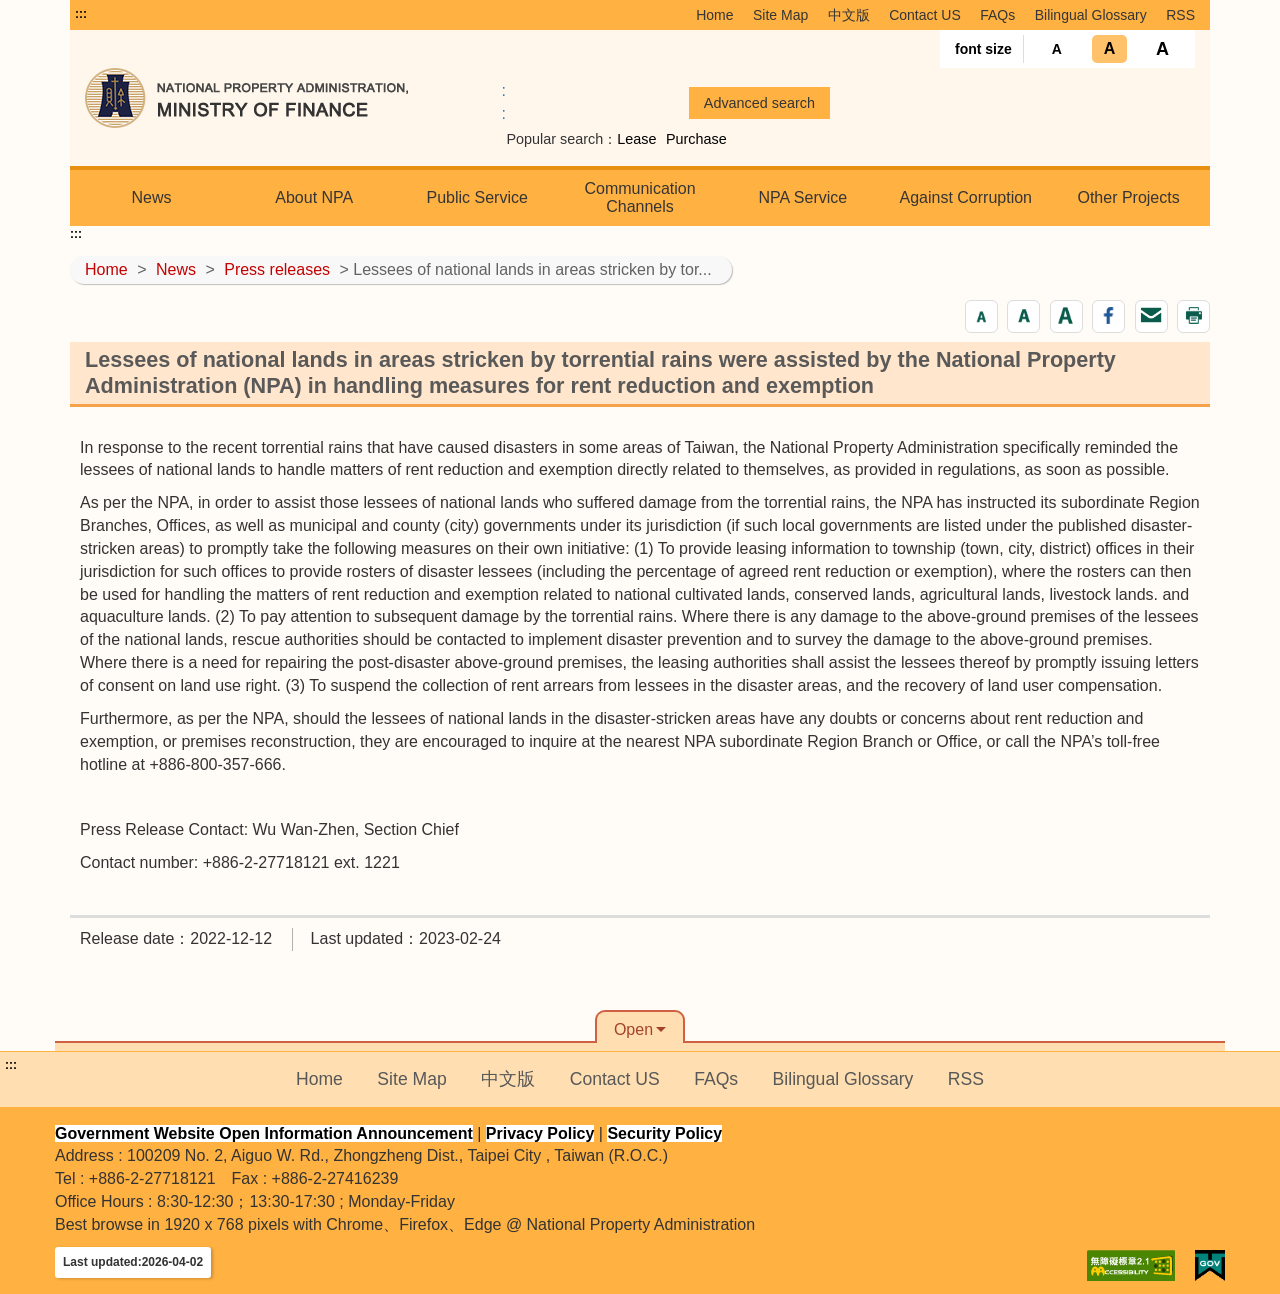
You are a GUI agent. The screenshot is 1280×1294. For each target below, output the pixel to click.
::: (81, 14)
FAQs (997, 15)
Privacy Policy (540, 1133)
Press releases (277, 269)
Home (714, 15)
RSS (1180, 15)
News (151, 197)
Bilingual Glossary (1091, 15)
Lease (636, 139)
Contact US (925, 15)
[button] (981, 316)
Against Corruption (965, 197)
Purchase (696, 139)
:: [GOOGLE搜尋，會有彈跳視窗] (504, 102)
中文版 (849, 15)
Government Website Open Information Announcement (264, 1133)
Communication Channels (639, 197)
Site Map (780, 15)
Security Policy (664, 1133)
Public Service (476, 197)
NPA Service (803, 197)
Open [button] (633, 1029)
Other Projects (1128, 197)
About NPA (314, 197)
